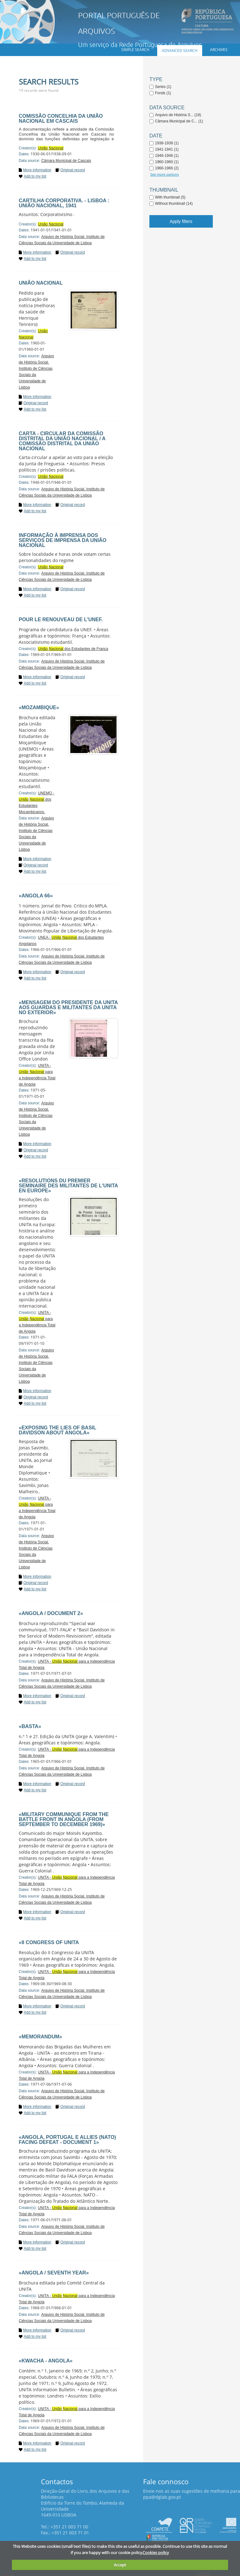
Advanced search (180, 50)
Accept (120, 2565)
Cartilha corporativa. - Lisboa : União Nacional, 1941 (64, 203)
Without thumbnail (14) (174, 203)
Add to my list (35, 176)
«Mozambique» (39, 707)
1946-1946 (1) (166, 155)
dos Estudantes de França (73, 649)
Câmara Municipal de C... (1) (179, 121)
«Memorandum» (40, 2036)
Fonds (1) (163, 93)
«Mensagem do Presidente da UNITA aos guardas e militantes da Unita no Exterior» (68, 1007)
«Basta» (30, 1726)
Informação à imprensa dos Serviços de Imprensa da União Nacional (62, 540)
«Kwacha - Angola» (45, 2360)
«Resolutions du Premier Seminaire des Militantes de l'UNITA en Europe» (68, 1185)
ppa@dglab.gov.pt (162, 2497)
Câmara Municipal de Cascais (66, 160)
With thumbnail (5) (170, 197)
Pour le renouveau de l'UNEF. (61, 619)
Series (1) (163, 87)
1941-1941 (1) (166, 149)
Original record (72, 170)
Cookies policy (155, 2552)
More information (37, 170)
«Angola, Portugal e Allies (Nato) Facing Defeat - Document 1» (67, 2140)
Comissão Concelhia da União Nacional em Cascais (61, 118)
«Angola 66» (36, 895)
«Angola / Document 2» (51, 1613)
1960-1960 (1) (166, 162)
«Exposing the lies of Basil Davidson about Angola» (57, 1430)
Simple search (135, 49)
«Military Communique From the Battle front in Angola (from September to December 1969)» (64, 1819)
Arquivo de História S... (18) (178, 115)
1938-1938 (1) (166, 143)
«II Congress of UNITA (49, 1942)
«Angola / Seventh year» (54, 2272)
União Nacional (40, 283)
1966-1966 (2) (166, 168)
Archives (219, 49)
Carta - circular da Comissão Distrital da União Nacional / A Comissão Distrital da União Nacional (62, 441)
